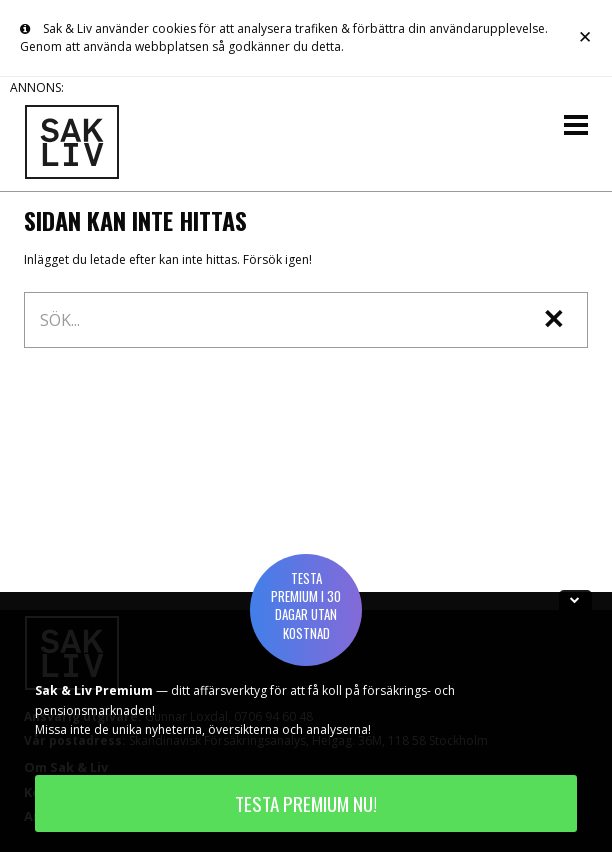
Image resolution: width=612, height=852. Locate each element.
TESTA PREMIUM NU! (306, 803)
